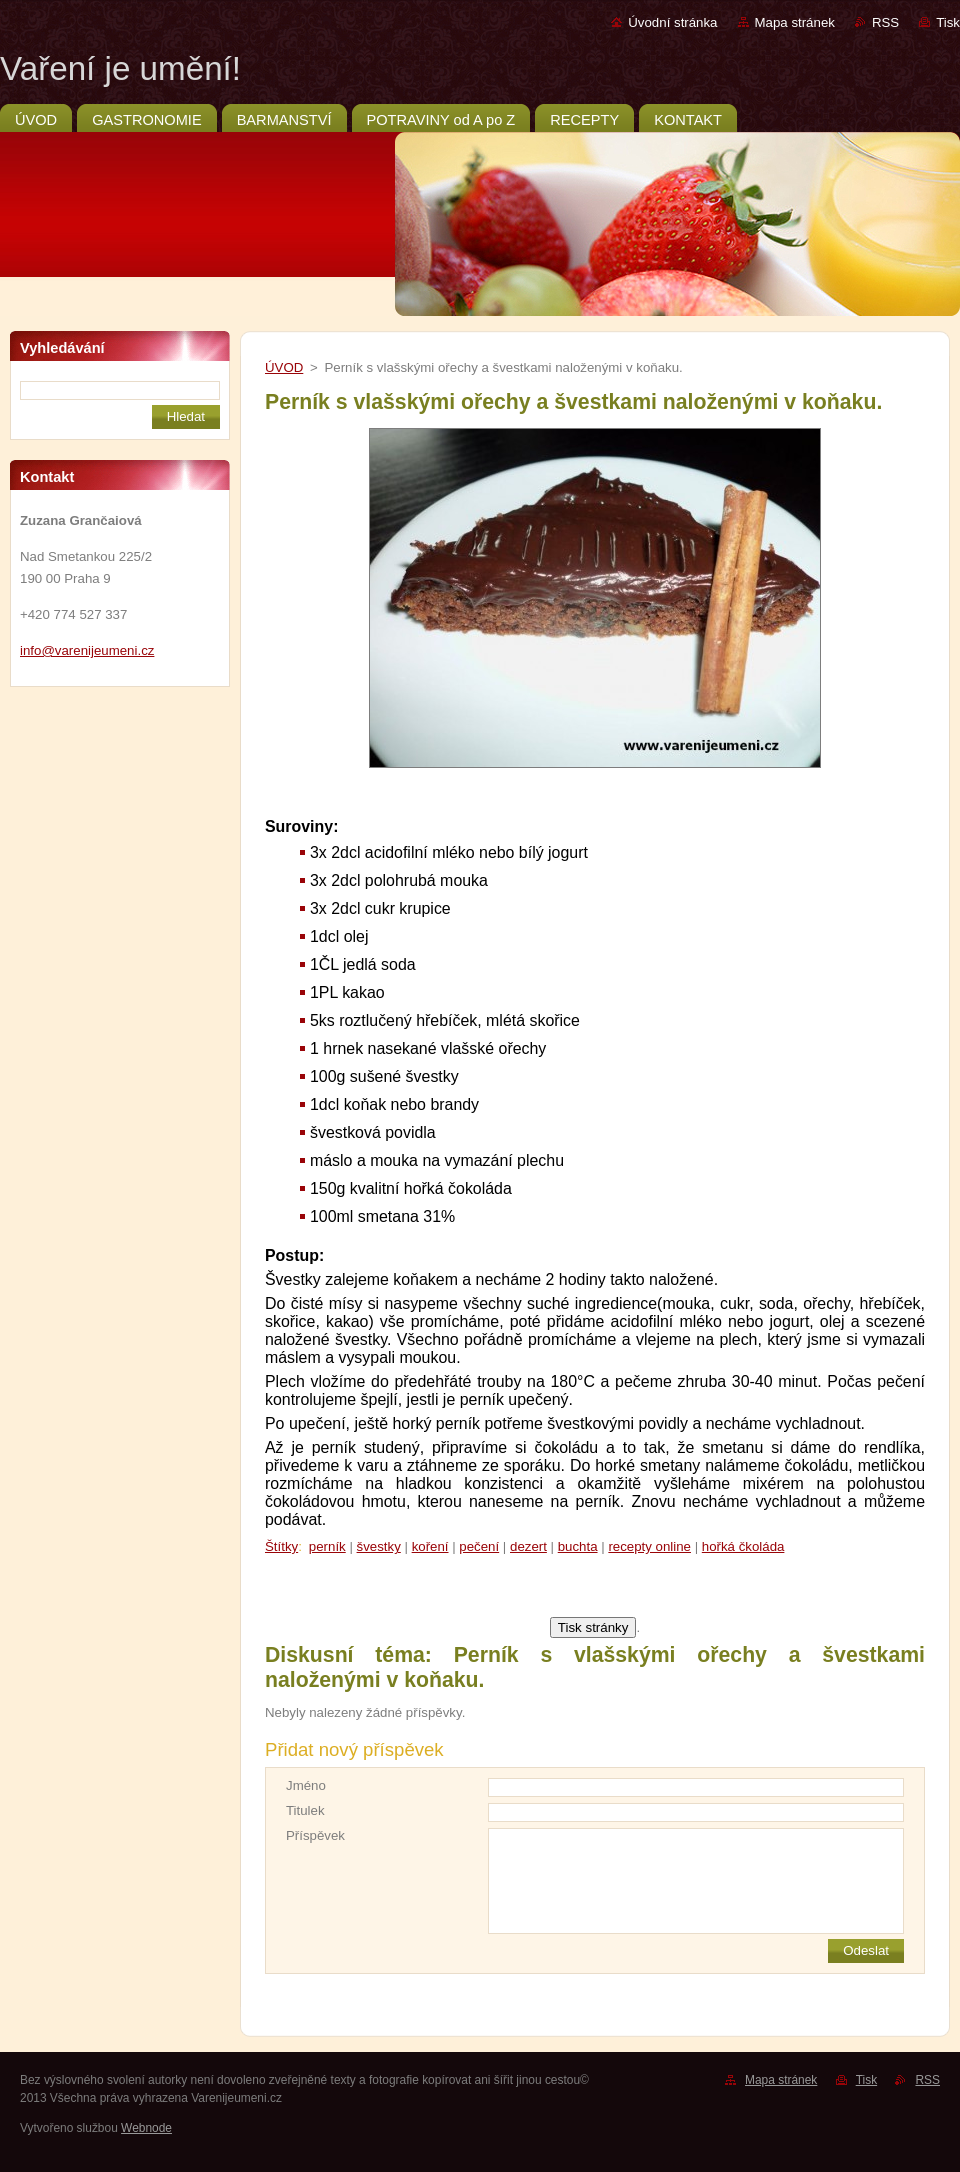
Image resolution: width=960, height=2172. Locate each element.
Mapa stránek (795, 22)
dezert (528, 1546)
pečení (479, 1546)
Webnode (146, 2128)
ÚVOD (284, 367)
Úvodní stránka (672, 22)
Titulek (305, 1810)
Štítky (281, 1546)
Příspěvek (315, 1835)
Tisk (948, 22)
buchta (578, 1546)
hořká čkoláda (743, 1546)
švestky (379, 1546)
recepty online (649, 1546)
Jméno (306, 1785)
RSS (885, 22)
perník (327, 1546)
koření (430, 1546)
